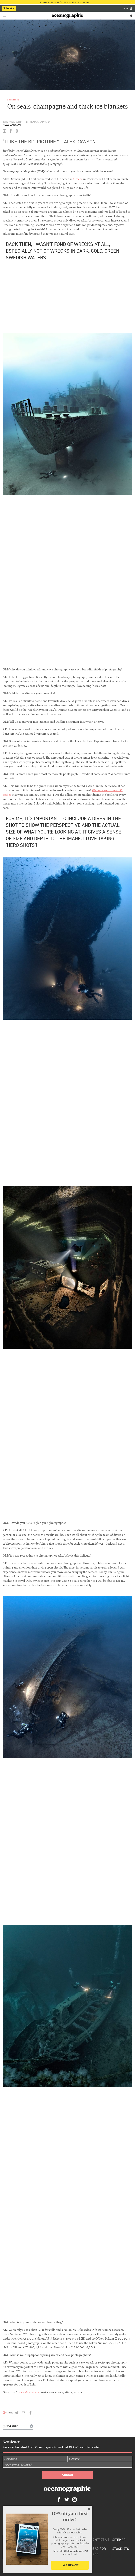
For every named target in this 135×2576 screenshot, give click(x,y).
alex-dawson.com (30, 2392)
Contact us (100, 2540)
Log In (125, 8)
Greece (77, 179)
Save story (12, 2426)
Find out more (84, 2)
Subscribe (8, 8)
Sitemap (119, 2540)
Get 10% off (70, 2565)
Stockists (120, 2549)
